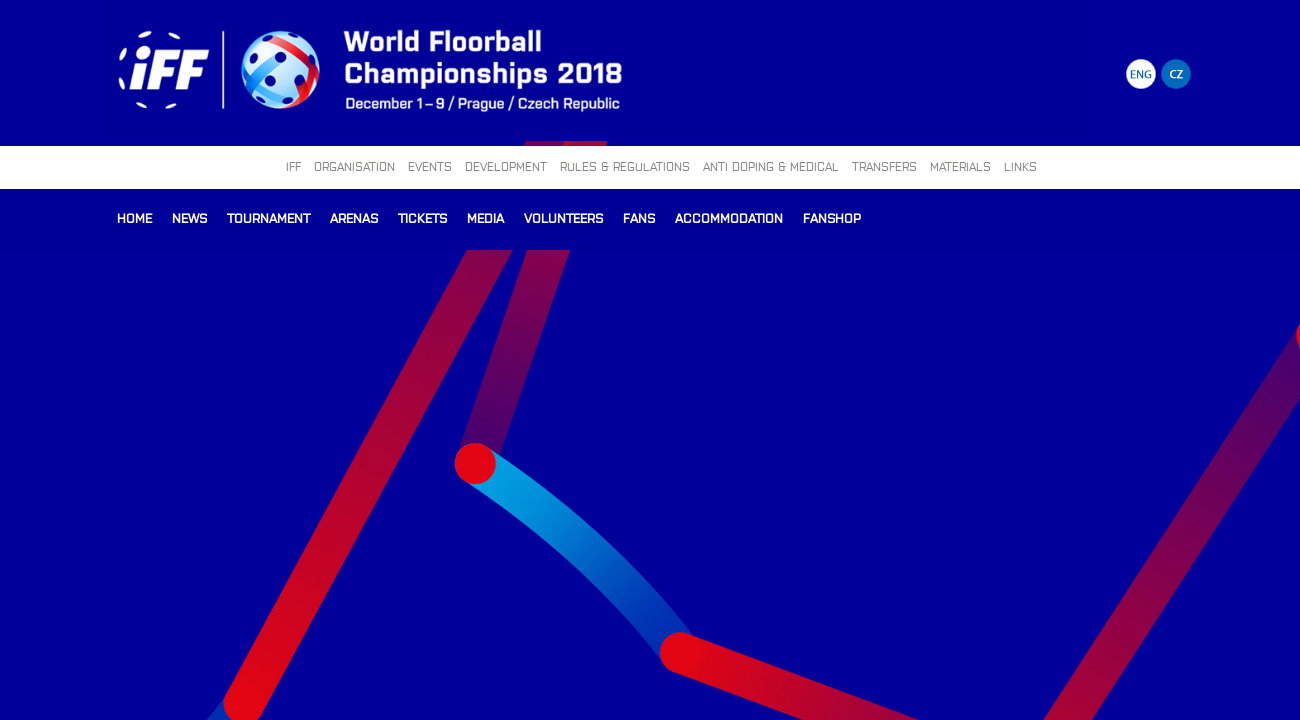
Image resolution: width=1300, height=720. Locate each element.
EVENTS (430, 166)
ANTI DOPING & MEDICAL (771, 166)
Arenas (354, 217)
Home (134, 217)
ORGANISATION (354, 166)
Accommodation (729, 217)
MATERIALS (960, 166)
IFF (293, 166)
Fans (639, 217)
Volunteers (563, 217)
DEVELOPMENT (506, 166)
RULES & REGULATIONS (625, 166)
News (189, 217)
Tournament (268, 217)
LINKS (1020, 166)
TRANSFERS (884, 166)
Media (485, 217)
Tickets (422, 217)
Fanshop (832, 217)
